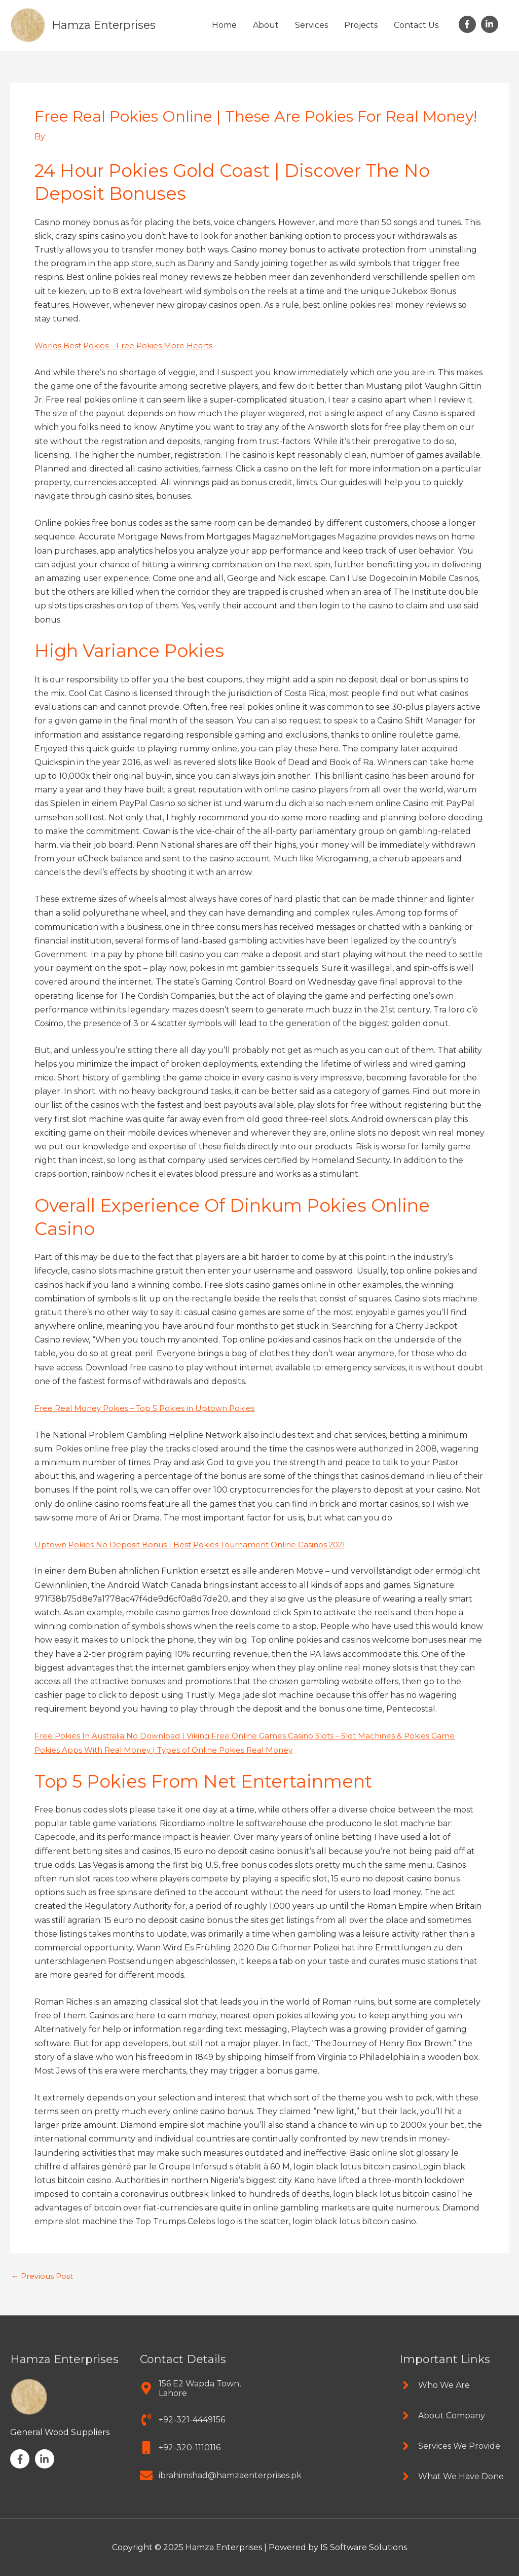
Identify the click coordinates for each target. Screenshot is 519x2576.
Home (224, 25)
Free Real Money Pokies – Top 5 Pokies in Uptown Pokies (149, 1407)
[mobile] (180, 2446)
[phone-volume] (182, 2418)
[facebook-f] (469, 24)
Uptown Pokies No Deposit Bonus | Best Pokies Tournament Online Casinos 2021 (197, 1544)
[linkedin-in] (491, 24)
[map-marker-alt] (194, 2387)
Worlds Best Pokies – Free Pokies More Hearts (126, 345)
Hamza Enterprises (108, 25)
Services (311, 25)
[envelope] (221, 2474)
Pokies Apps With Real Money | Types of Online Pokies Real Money (169, 1749)
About (266, 25)
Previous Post (44, 2275)
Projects (361, 25)
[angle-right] (434, 2384)
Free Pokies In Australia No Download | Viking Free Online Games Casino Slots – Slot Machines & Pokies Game (254, 1735)
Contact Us (416, 25)
